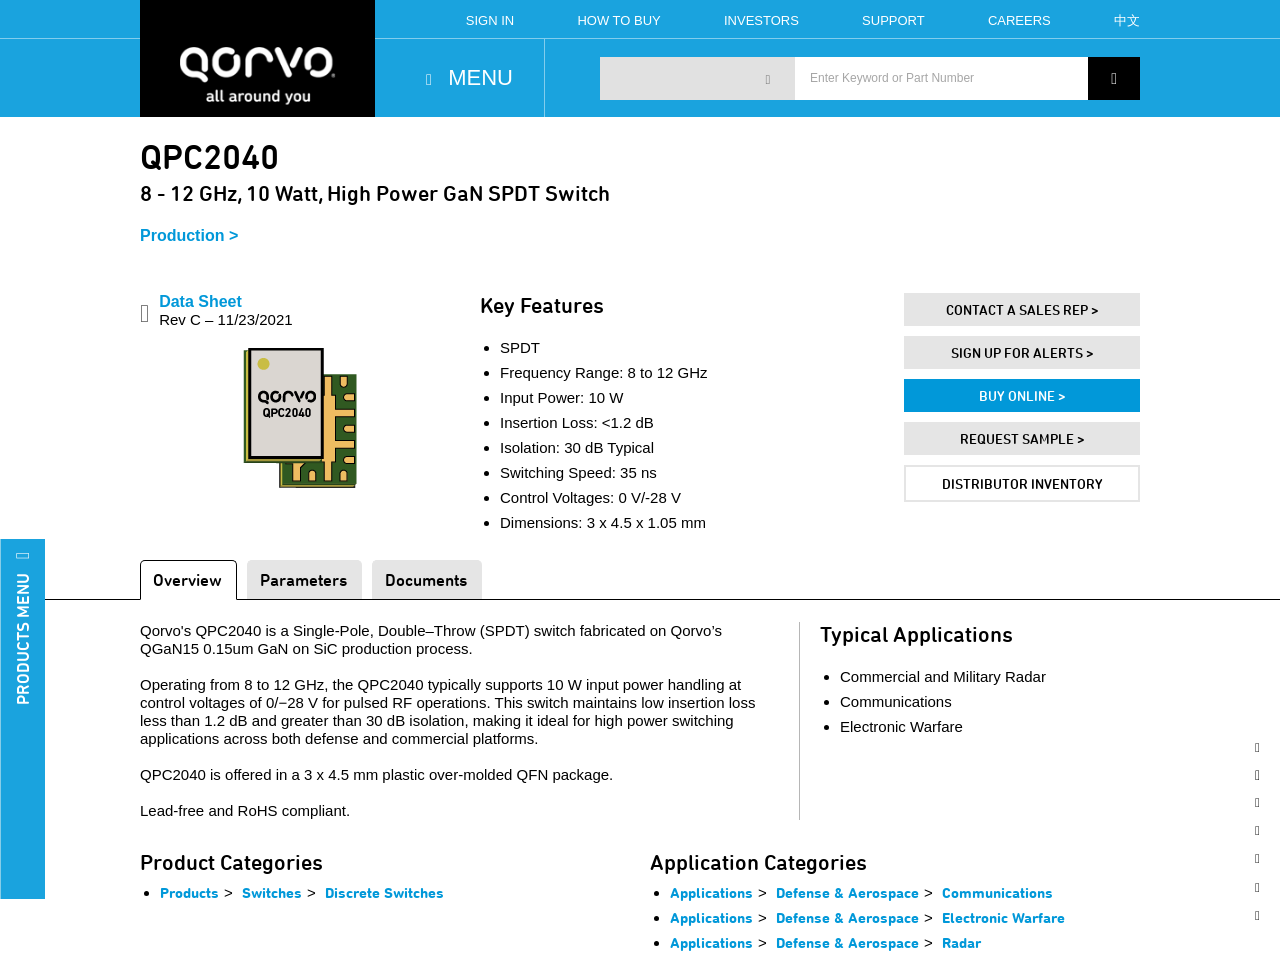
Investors (761, 20)
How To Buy (618, 20)
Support (893, 20)
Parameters (303, 579)
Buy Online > (1022, 395)
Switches (272, 892)
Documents (426, 579)
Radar (961, 942)
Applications (711, 892)
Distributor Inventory (1022, 483)
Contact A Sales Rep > (1022, 309)
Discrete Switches (384, 892)
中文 (1127, 20)
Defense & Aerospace (847, 892)
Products (189, 892)
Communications (997, 892)
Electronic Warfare (1003, 917)
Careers (1019, 20)
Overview (187, 579)
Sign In (490, 20)
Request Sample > (1022, 438)
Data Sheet (225, 310)
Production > (189, 235)
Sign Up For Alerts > (1022, 352)
